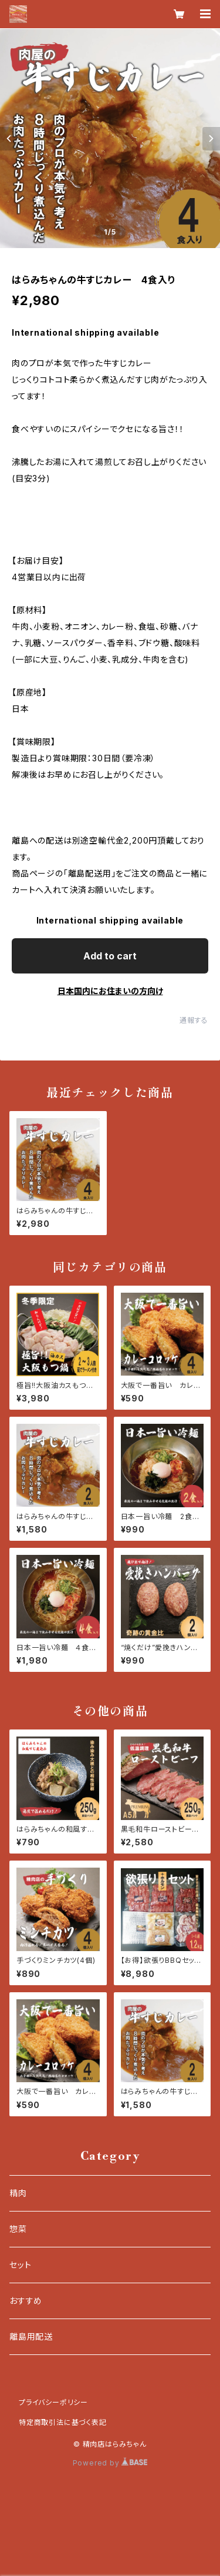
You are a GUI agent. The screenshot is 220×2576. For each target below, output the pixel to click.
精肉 (18, 2193)
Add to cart (110, 956)
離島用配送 (31, 2336)
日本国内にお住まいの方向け (110, 991)
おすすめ (25, 2301)
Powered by (110, 2462)
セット (20, 2265)
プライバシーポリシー (53, 2402)
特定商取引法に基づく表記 (63, 2422)
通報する (194, 1020)
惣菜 (18, 2229)
